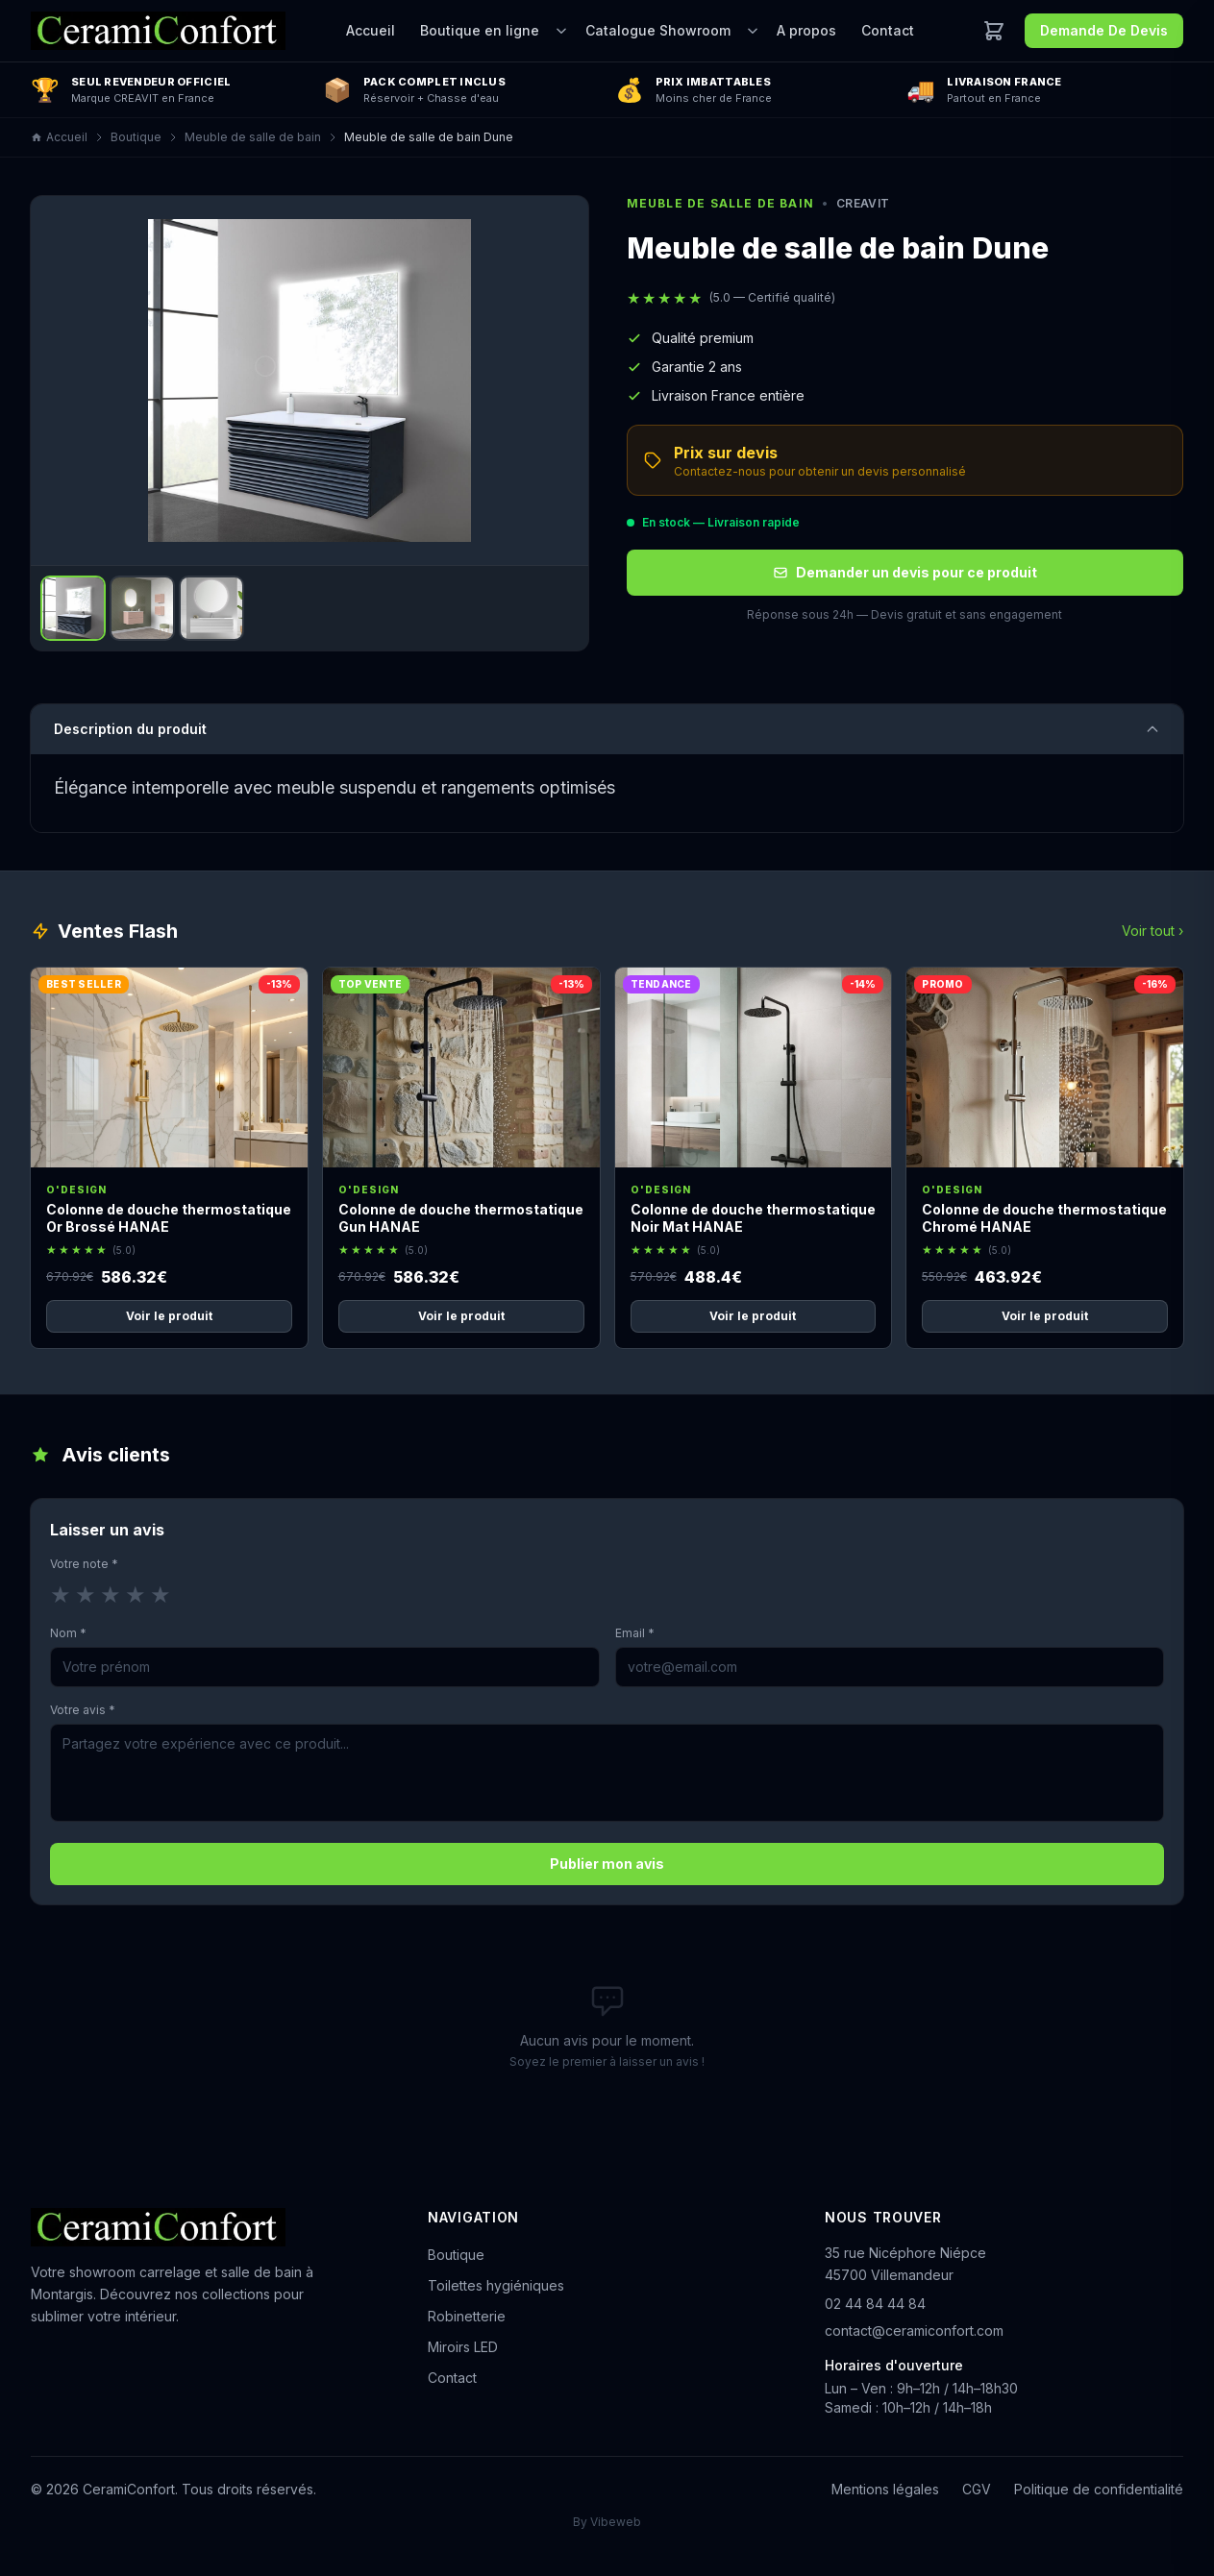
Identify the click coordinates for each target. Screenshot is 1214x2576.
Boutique (136, 137)
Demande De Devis (1104, 30)
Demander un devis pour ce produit (905, 572)
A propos (806, 30)
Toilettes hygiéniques (496, 2285)
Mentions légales (885, 2489)
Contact (887, 30)
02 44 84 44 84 (875, 2303)
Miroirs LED (463, 2347)
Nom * (68, 1633)
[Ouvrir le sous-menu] (561, 30)
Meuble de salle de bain (253, 137)
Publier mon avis (607, 1863)
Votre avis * (82, 1710)
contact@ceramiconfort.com (914, 2330)
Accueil (370, 30)
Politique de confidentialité (1098, 2489)
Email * (635, 1633)
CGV (976, 2489)
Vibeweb (615, 2522)
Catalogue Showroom (658, 30)
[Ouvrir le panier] (994, 31)
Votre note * (84, 1564)
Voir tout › (1152, 930)
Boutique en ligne (479, 30)
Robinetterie (467, 2316)
